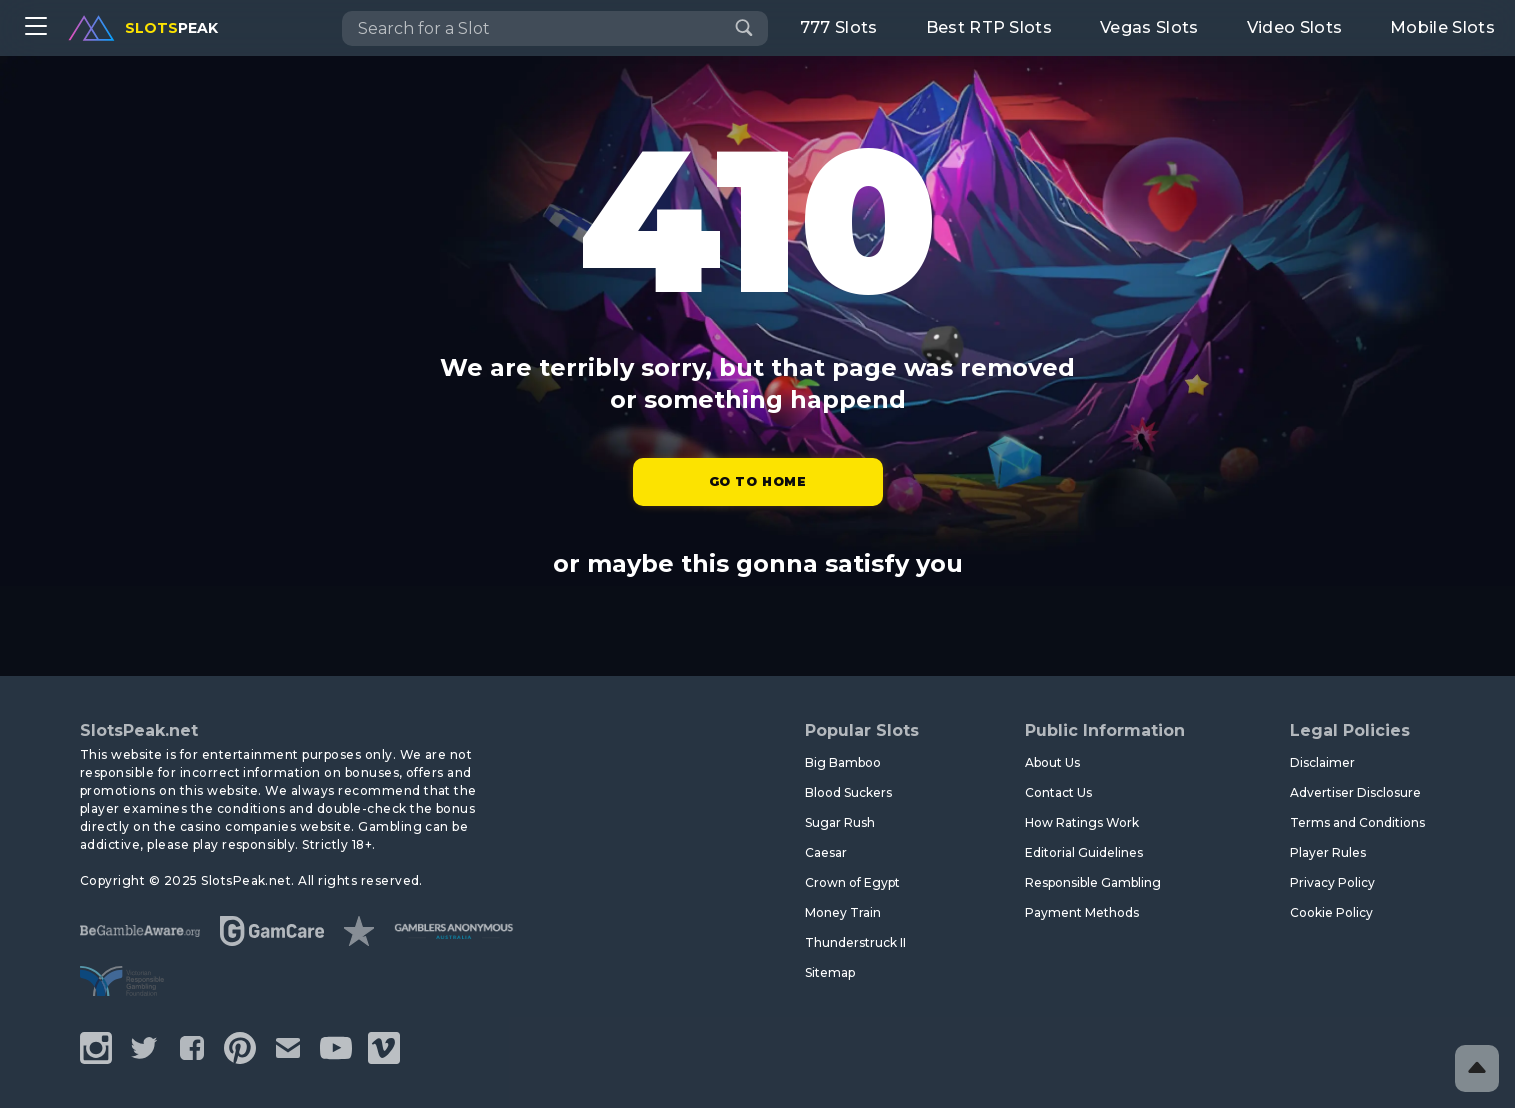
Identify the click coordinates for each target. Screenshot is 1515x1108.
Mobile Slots (1442, 27)
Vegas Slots (1149, 27)
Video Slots (1295, 27)
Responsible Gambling (1093, 882)
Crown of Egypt (852, 882)
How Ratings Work (1082, 822)
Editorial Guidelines (1084, 852)
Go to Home (758, 481)
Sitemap (830, 972)
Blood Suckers (848, 792)
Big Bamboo (843, 762)
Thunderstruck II (855, 942)
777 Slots (839, 27)
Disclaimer (1322, 762)
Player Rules (1328, 852)
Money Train (843, 912)
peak (143, 28)
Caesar (826, 852)
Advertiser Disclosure (1355, 792)
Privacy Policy (1332, 882)
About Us (1052, 762)
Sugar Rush (840, 822)
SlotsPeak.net (139, 730)
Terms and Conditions (1357, 822)
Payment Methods (1082, 912)
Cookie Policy (1331, 912)
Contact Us (1058, 792)
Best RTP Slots (989, 27)
